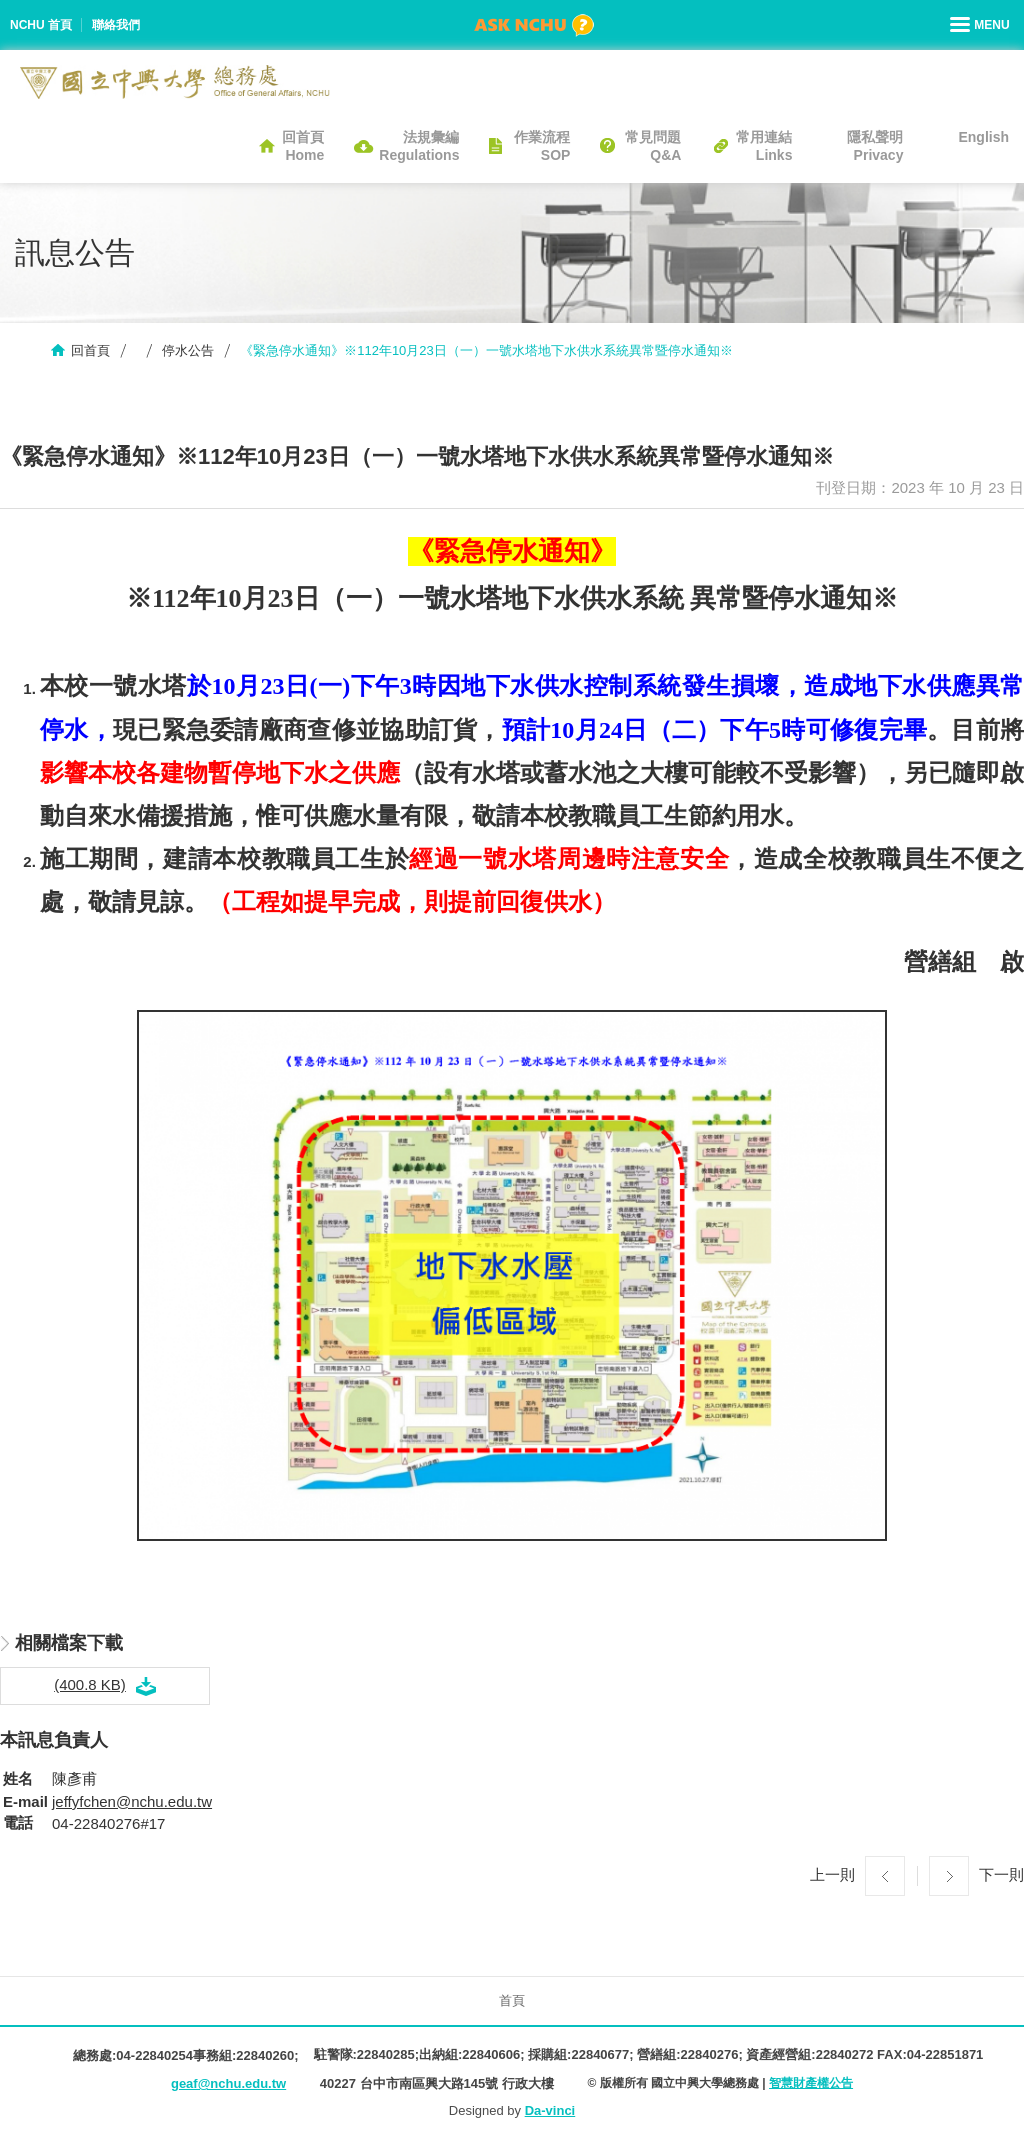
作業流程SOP (542, 146)
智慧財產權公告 (811, 2083)
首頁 (512, 2000)
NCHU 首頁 (41, 25)
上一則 (832, 1874)
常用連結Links (764, 146)
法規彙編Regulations (419, 146)
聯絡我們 (116, 25)
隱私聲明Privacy (875, 146)
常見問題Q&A (653, 146)
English (983, 137)
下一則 (1001, 1874)
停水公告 (188, 350)
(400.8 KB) (90, 1684)
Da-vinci (550, 2110)
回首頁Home (303, 146)
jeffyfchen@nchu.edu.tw (132, 1801)
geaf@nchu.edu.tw (228, 2083)
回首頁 (90, 350)
